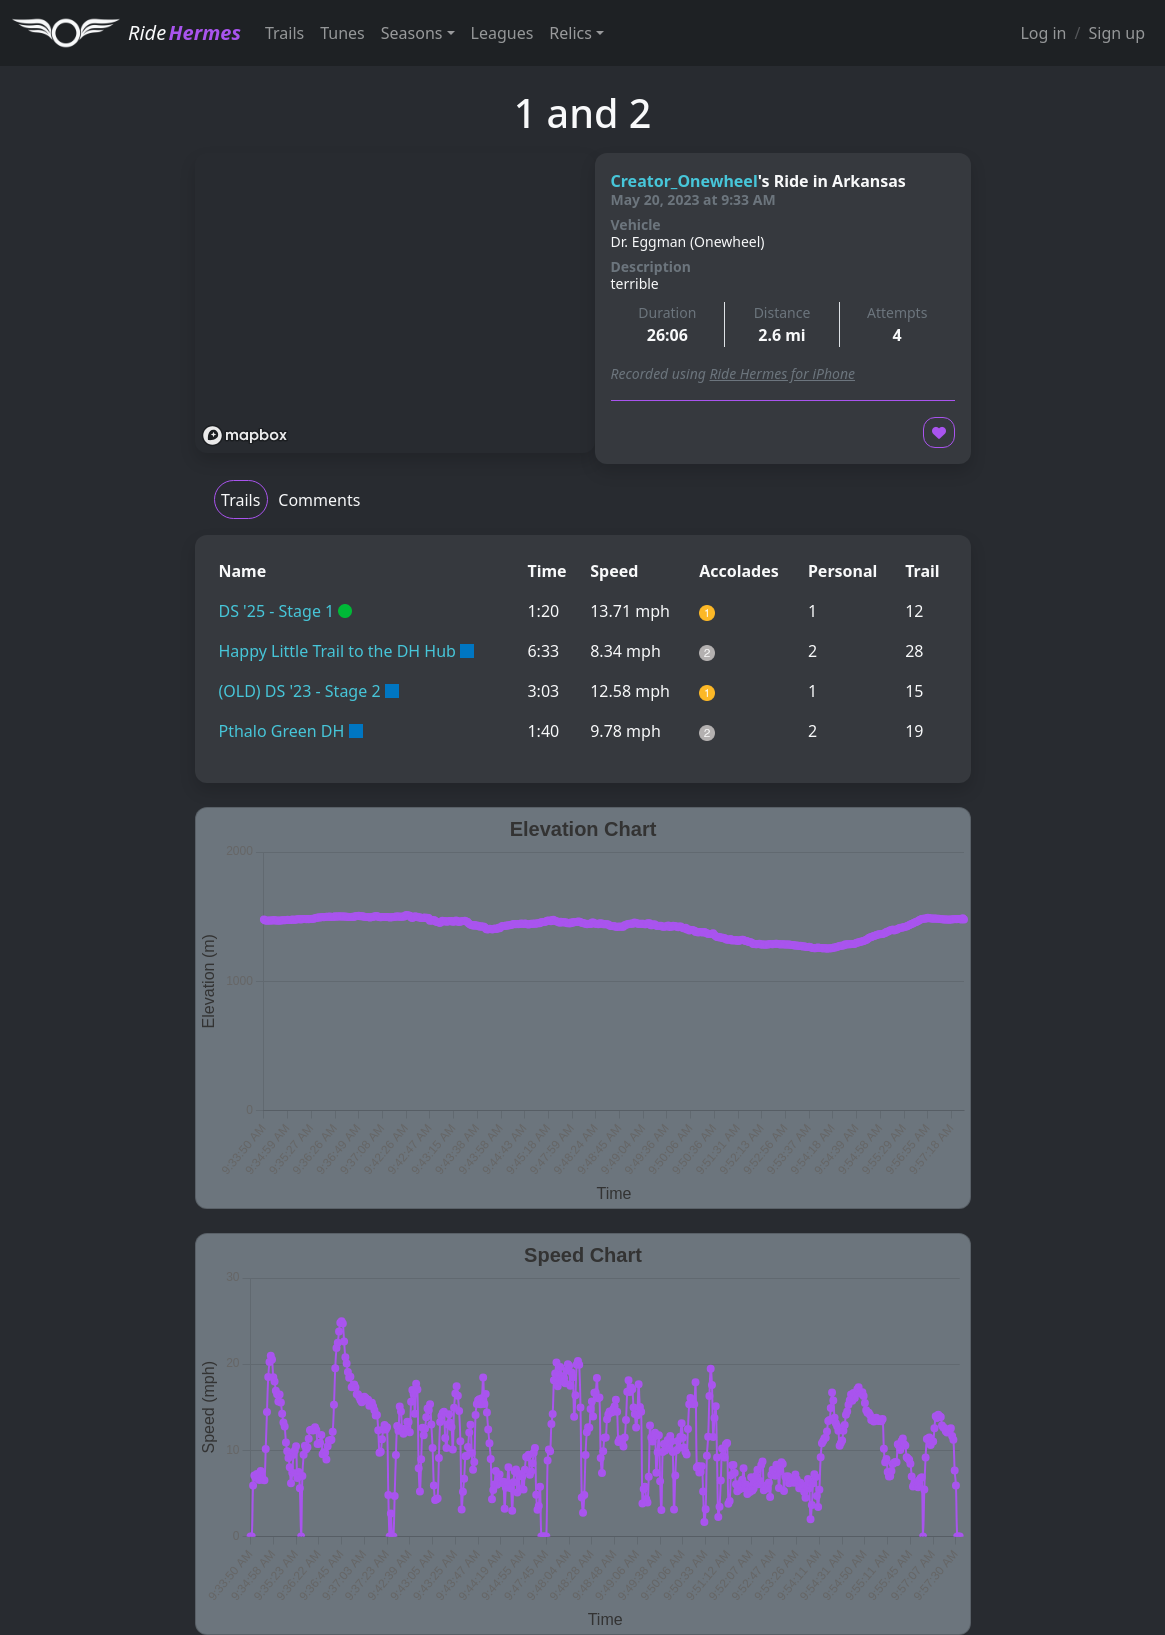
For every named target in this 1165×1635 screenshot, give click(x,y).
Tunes (342, 33)
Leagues (502, 33)
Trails (284, 33)
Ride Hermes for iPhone (782, 373)
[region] (395, 303)
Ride (184, 32)
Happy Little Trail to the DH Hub (337, 651)
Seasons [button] (412, 33)
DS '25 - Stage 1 (277, 611)
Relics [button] (570, 33)
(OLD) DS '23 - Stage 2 (300, 691)
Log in (1043, 33)
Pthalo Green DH (282, 731)
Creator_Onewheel (684, 181)
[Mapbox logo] (245, 435)
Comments (319, 500)
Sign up (1116, 33)
